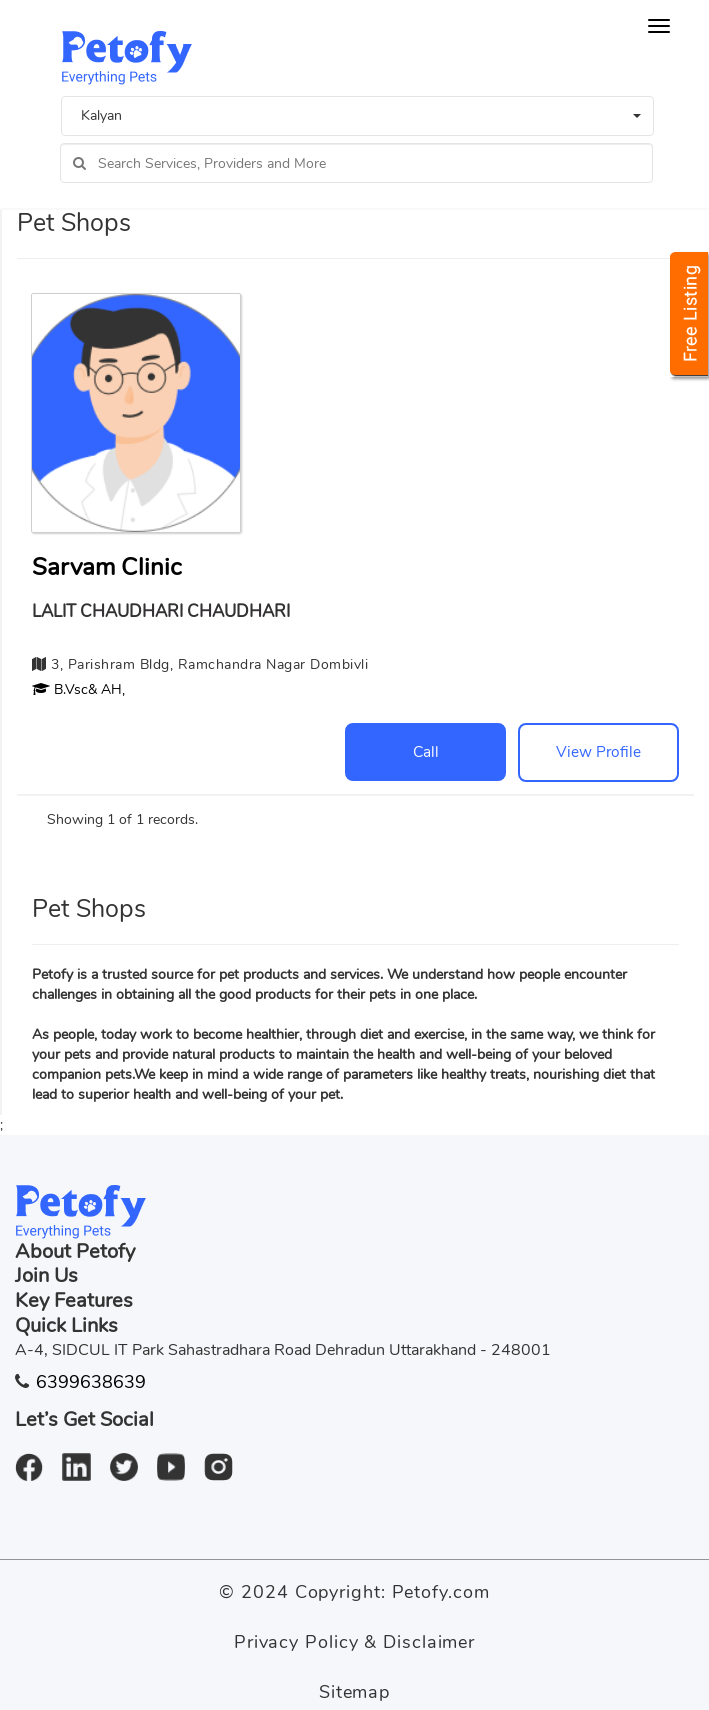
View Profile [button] (598, 751)
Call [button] (426, 751)
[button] (78, 689)
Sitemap (354, 1692)
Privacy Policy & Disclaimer (354, 1642)
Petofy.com (441, 1592)
